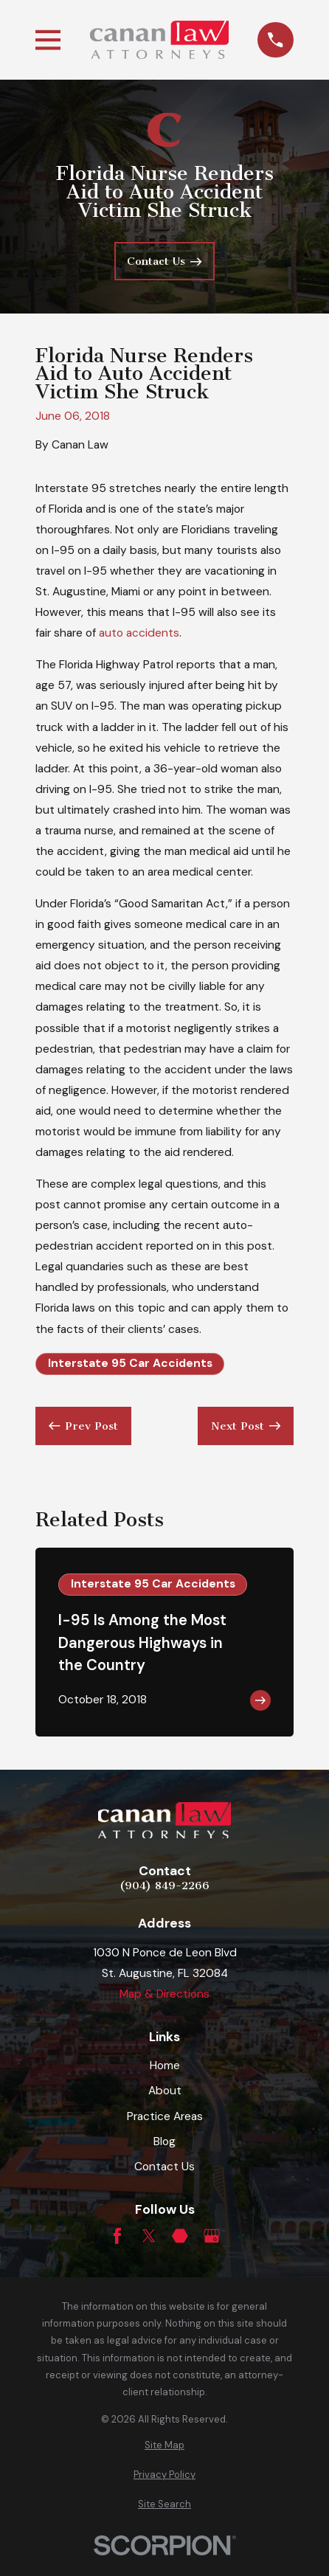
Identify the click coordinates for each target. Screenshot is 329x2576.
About (164, 2090)
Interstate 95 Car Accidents (130, 1363)
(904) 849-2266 (164, 1885)
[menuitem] (164, 2445)
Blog (164, 2141)
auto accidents (139, 633)
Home (165, 2065)
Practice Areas (165, 2116)
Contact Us (164, 2166)
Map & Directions (164, 1994)
